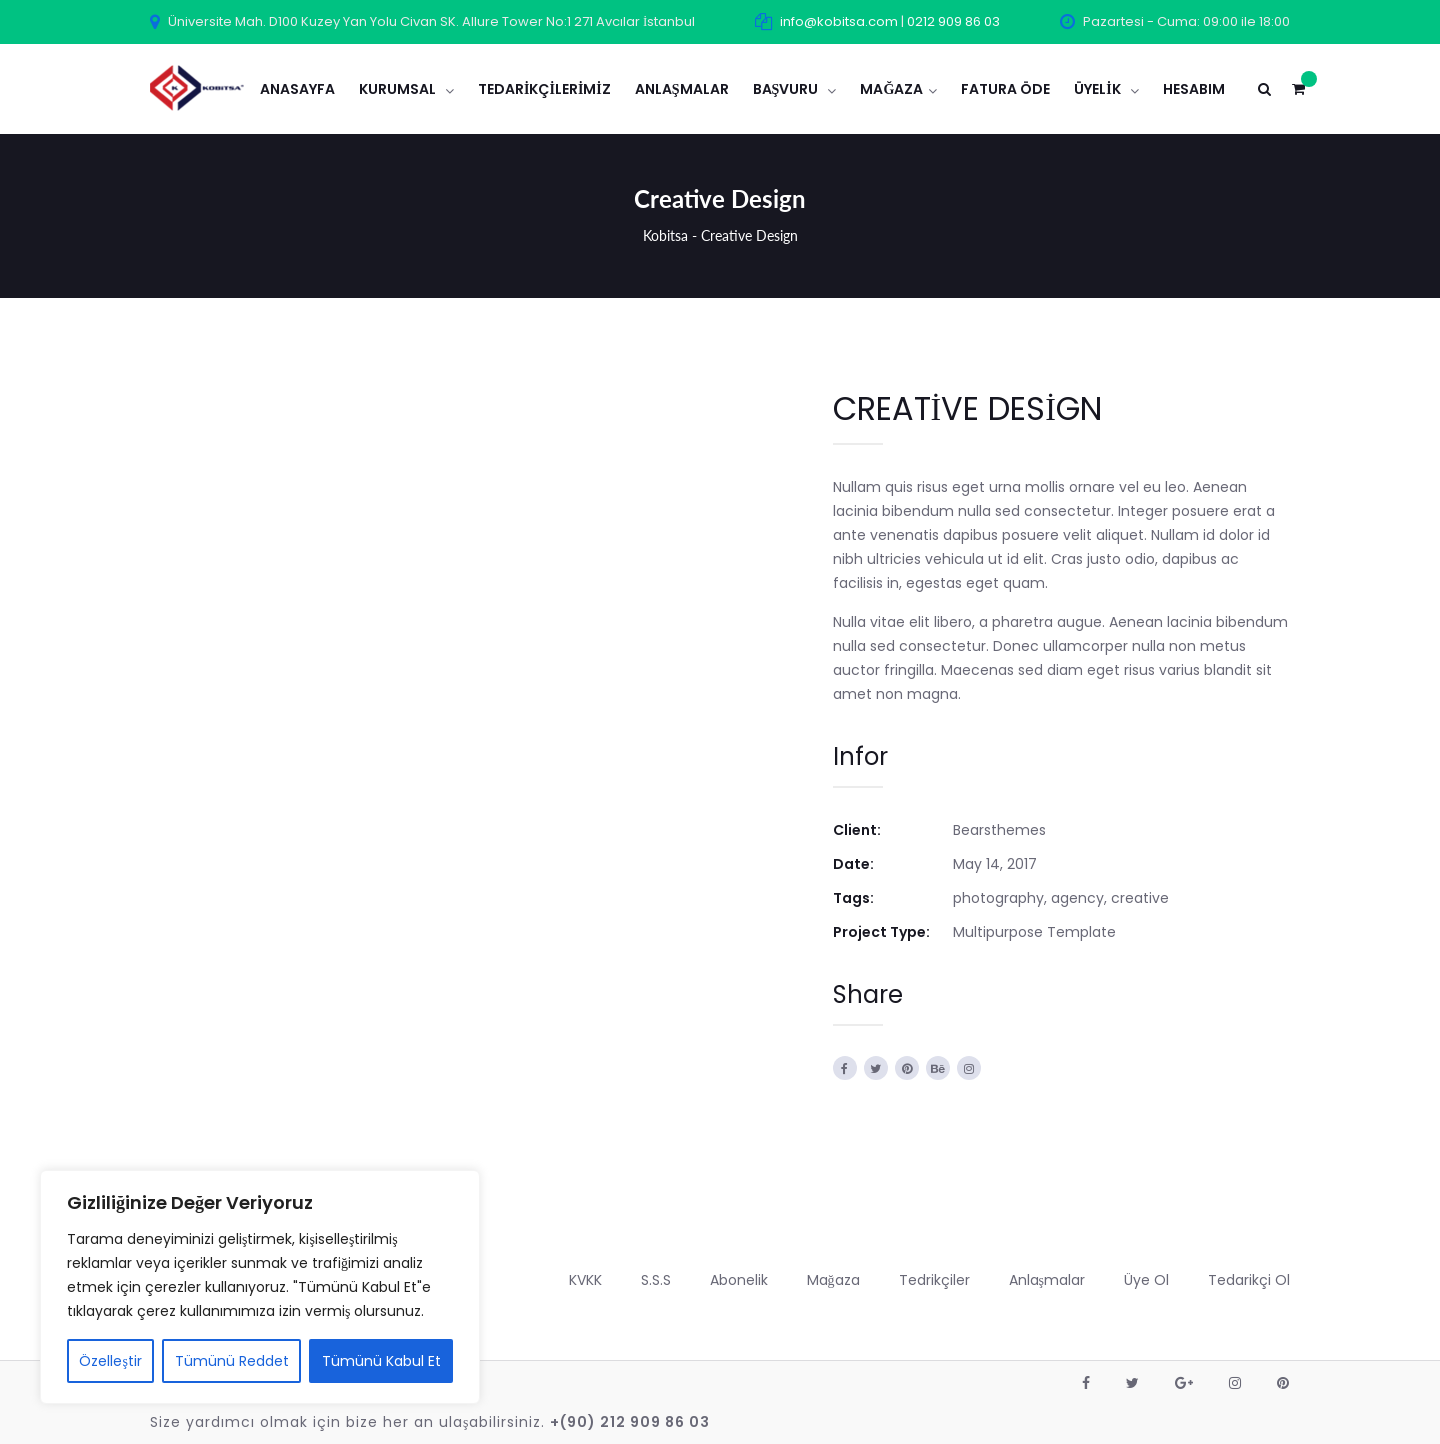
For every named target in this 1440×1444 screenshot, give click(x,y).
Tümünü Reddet (232, 1361)
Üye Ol (1146, 1280)
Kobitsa (665, 235)
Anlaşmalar (1047, 1280)
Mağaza (833, 1280)
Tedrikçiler (934, 1280)
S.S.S (656, 1280)
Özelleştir (110, 1361)
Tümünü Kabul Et (381, 1361)
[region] (260, 1287)
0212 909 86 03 (953, 21)
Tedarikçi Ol (1249, 1280)
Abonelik (739, 1280)
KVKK (585, 1280)
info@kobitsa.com (839, 21)
